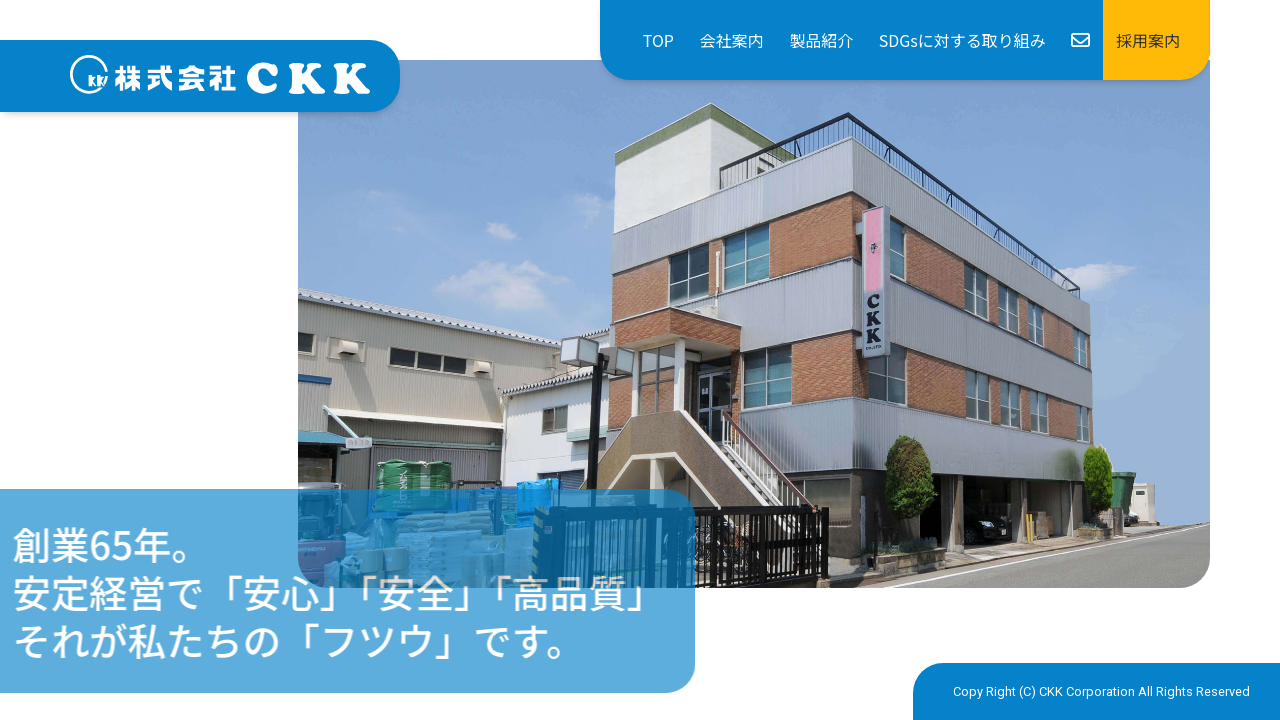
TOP (658, 40)
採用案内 (1148, 40)
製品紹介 (821, 40)
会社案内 (732, 40)
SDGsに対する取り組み (962, 40)
